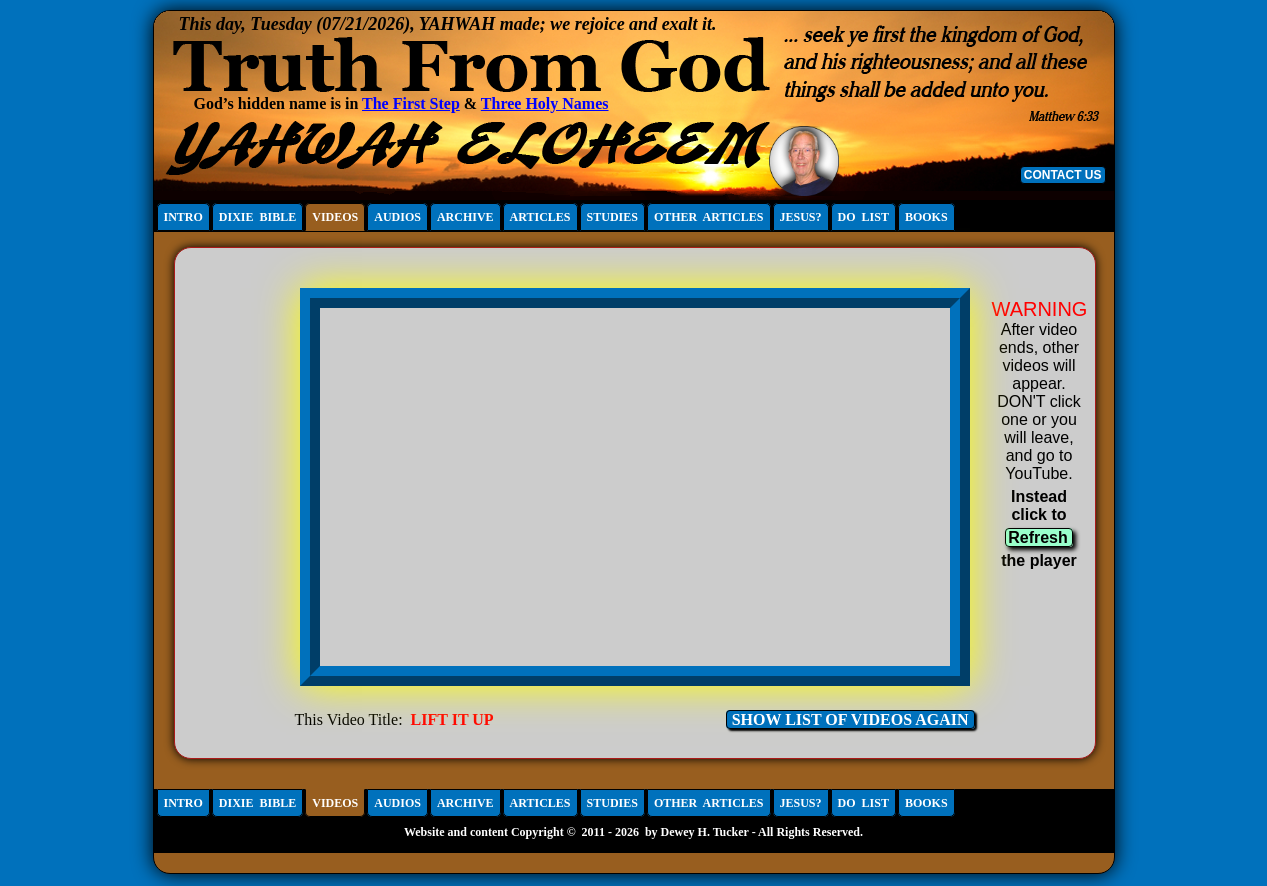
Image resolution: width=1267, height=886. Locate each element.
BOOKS (926, 217)
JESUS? (801, 217)
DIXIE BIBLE (257, 217)
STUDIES (612, 217)
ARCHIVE (465, 217)
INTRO (183, 217)
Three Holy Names (545, 103)
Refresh (1038, 537)
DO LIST (863, 217)
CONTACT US (1063, 175)
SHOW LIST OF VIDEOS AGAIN (850, 719)
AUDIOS (397, 217)
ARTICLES (540, 217)
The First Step (411, 103)
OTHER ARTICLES (709, 217)
